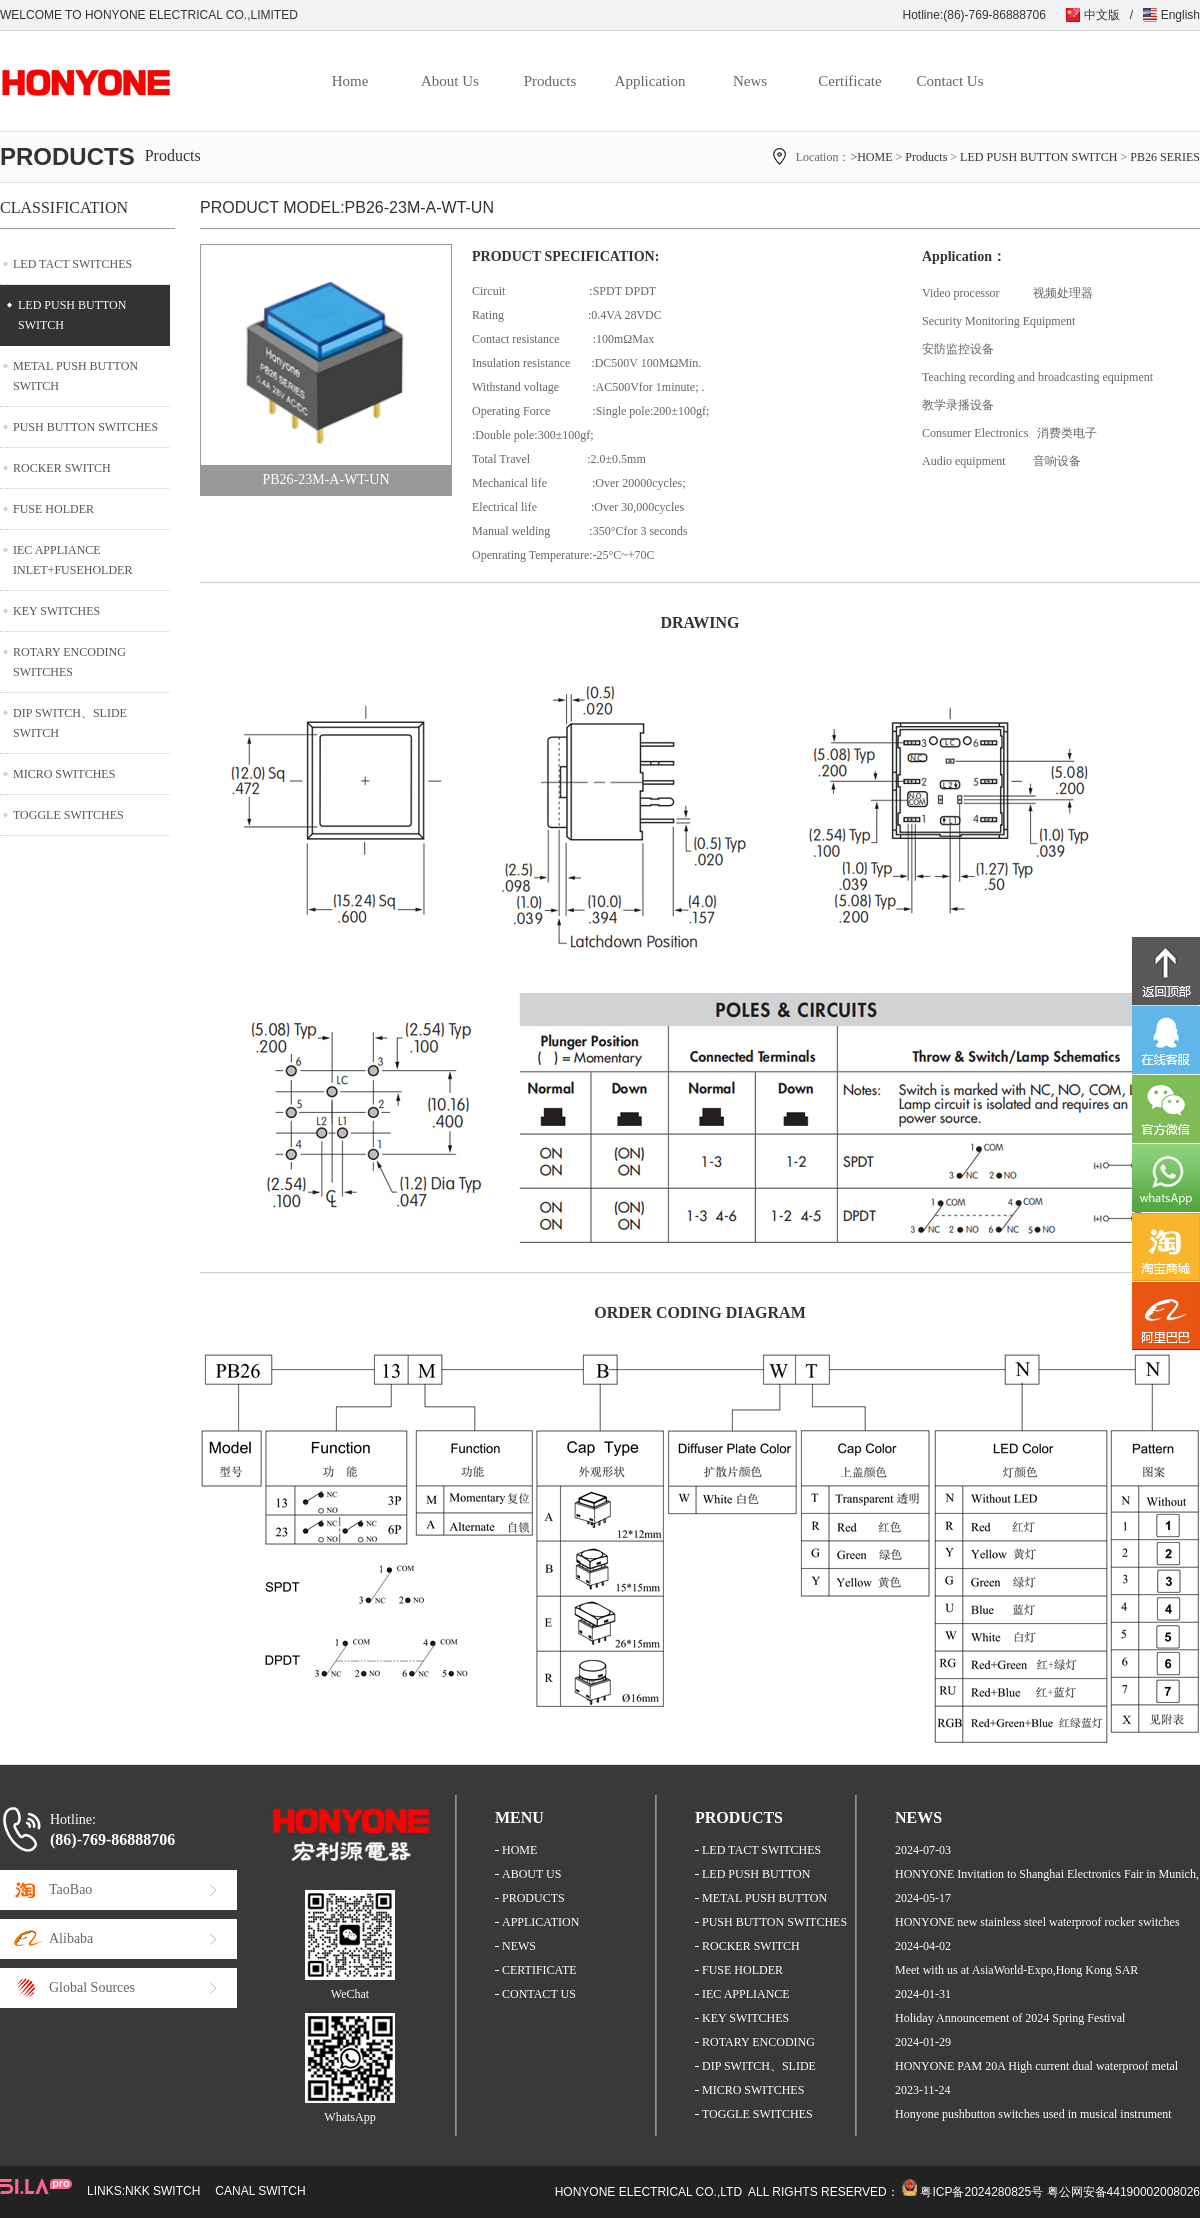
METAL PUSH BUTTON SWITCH (75, 376)
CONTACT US (539, 1994)
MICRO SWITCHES (64, 774)
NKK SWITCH (162, 2191)
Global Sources (92, 1987)
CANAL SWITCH (260, 2191)
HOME (519, 1850)
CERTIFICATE (539, 1970)
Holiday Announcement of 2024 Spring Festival (1010, 2018)
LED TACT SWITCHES (72, 264)
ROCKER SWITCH (62, 468)
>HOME (871, 157)
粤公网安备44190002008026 (1123, 2192)
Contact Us (949, 81)
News (750, 81)
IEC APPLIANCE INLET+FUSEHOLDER (72, 560)
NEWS (519, 1946)
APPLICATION (540, 1922)
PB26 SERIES (1165, 157)
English (1180, 15)
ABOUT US (531, 1874)
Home (350, 81)
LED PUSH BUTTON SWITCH (1038, 157)
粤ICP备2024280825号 (981, 2192)
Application (650, 81)
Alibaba (71, 1938)
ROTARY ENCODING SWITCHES (69, 662)
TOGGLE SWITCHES (68, 815)
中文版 (1102, 15)
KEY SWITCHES (56, 611)
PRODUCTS (533, 1898)
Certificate (849, 81)
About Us (450, 81)
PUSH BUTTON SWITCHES (85, 427)
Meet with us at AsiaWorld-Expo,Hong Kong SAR (1016, 1970)
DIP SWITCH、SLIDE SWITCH (70, 723)
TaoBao (70, 1889)
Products (550, 81)
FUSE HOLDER (53, 509)
